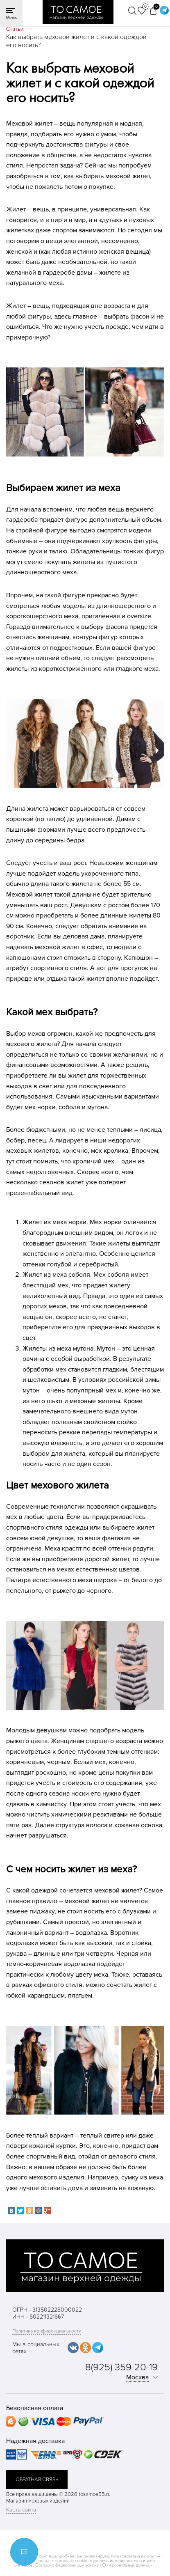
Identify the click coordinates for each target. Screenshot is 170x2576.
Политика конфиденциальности (46, 2331)
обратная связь (37, 2479)
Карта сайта (21, 2509)
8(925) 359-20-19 (121, 2367)
